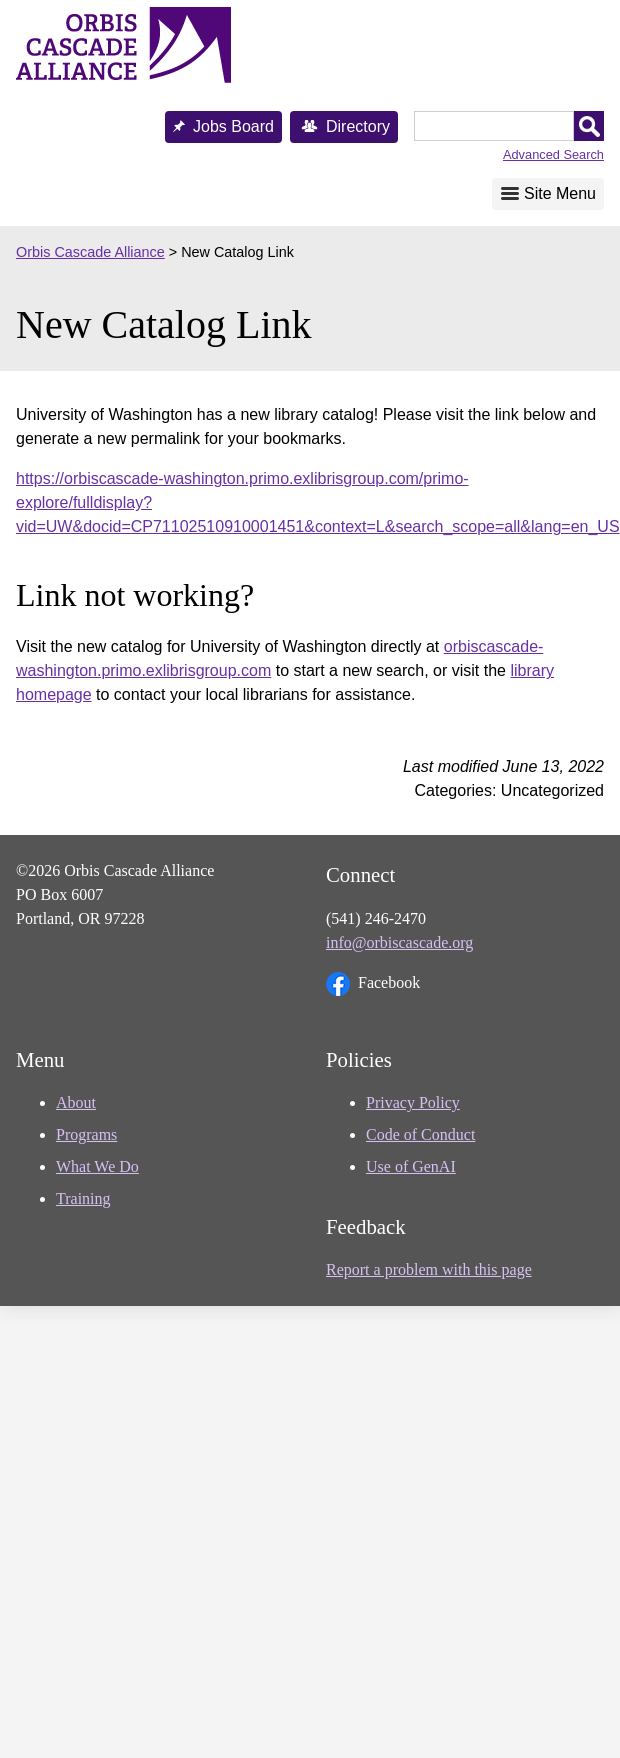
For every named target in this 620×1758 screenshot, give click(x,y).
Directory (358, 126)
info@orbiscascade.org (399, 942)
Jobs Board (233, 126)
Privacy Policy (413, 1102)
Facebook (373, 984)
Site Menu (560, 193)
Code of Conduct (420, 1134)
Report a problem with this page (429, 1269)
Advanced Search (553, 154)
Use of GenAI (411, 1166)
